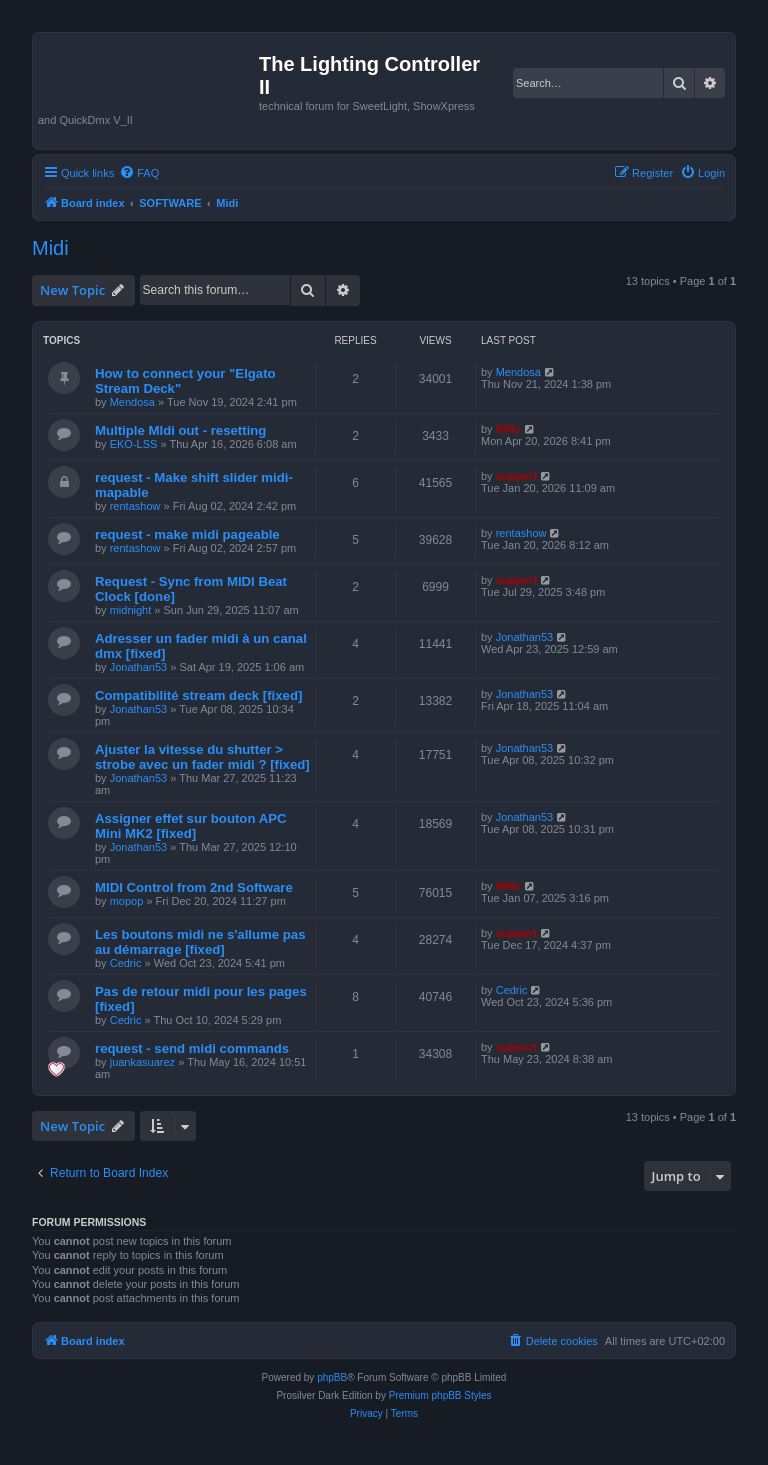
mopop (127, 901)
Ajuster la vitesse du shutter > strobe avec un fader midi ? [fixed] (202, 757)
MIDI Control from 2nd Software (194, 887)
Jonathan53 (139, 667)
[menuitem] (139, 173)
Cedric (126, 963)
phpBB (332, 1377)
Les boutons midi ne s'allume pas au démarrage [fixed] (200, 942)
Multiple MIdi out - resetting (180, 430)
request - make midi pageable (187, 534)
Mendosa (132, 402)
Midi (50, 248)
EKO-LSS (134, 444)
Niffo (508, 429)
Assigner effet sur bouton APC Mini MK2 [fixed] (190, 826)
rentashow (135, 506)
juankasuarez (142, 1062)
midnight (131, 610)
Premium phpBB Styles (440, 1395)
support (516, 476)
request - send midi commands (192, 1048)
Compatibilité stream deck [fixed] (198, 695)
